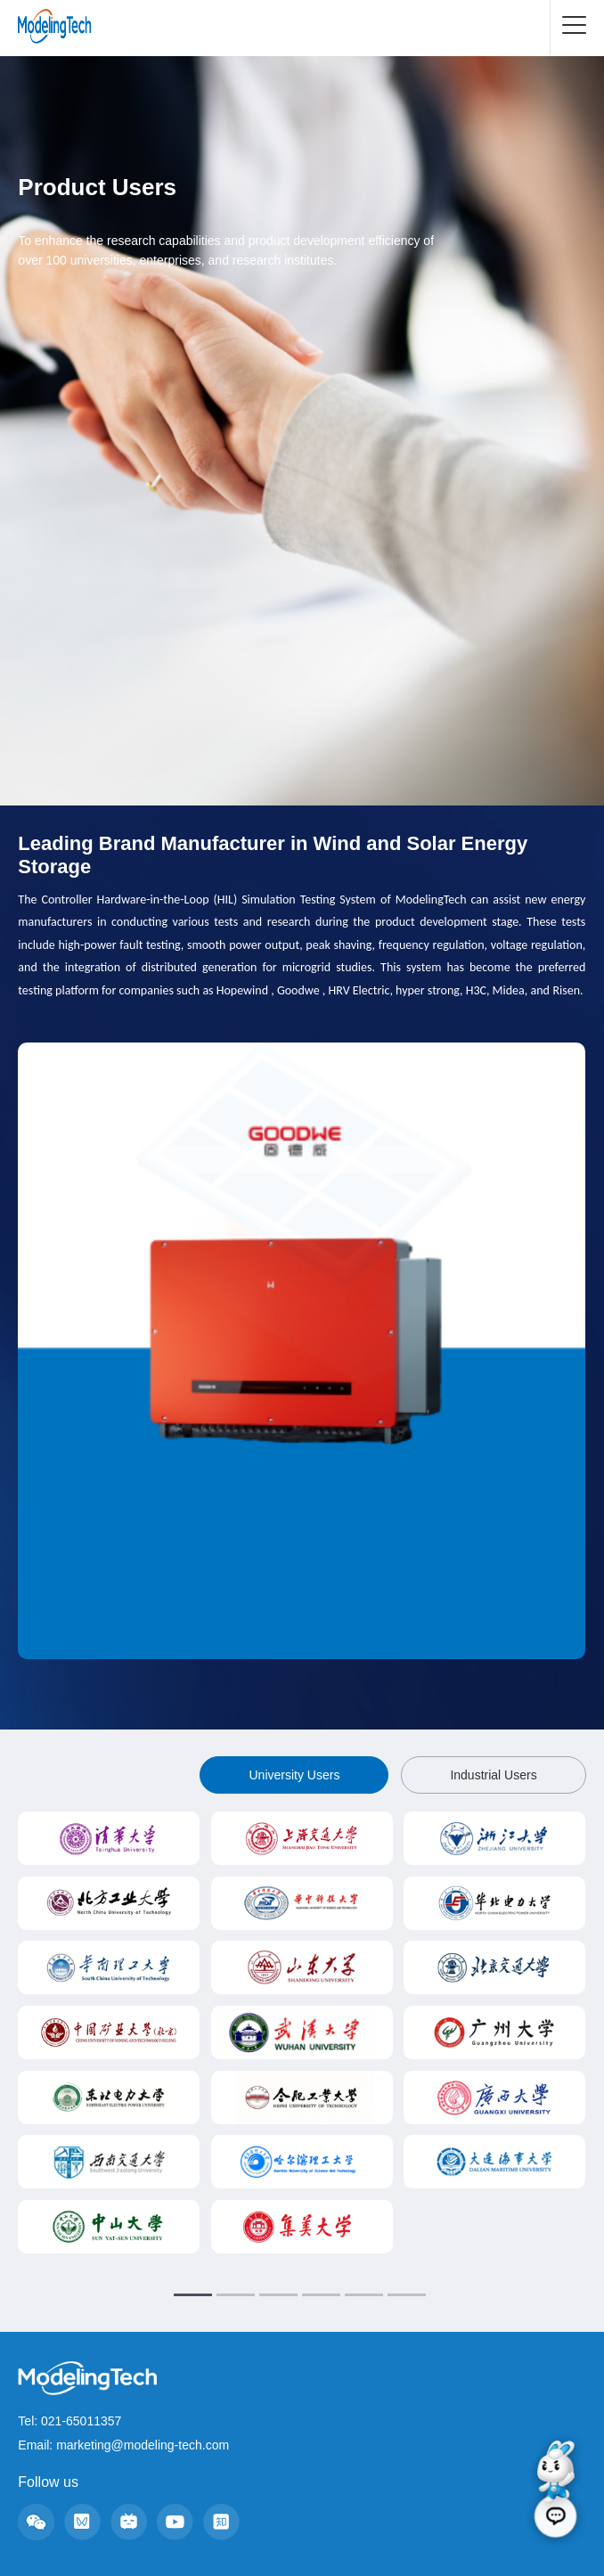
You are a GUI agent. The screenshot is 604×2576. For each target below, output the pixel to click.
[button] (275, 1684)
